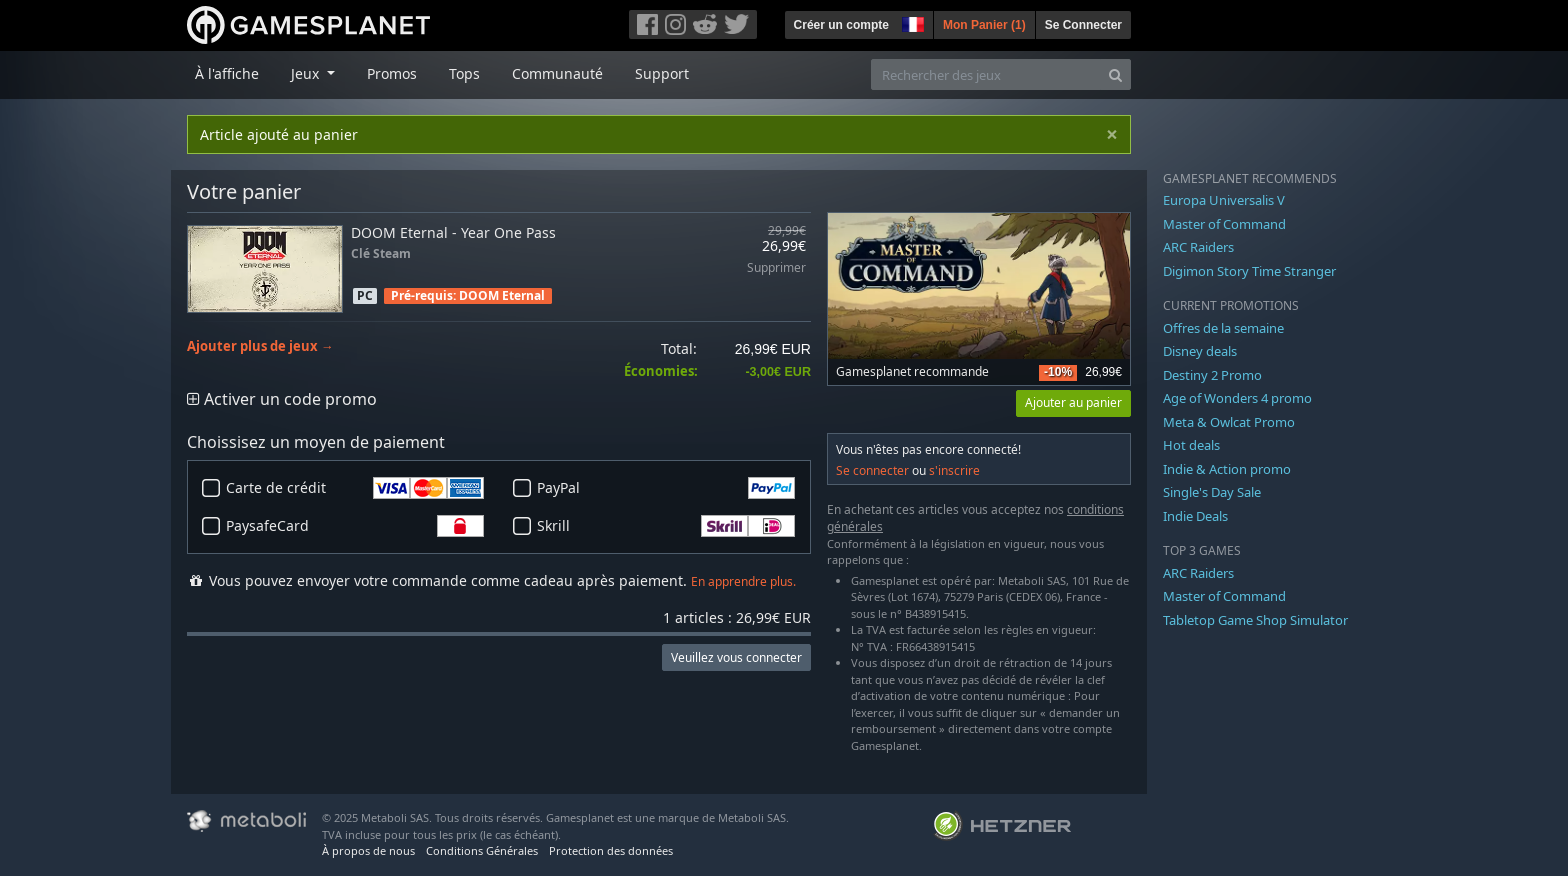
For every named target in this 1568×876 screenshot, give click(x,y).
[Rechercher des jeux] (986, 74)
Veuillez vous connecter (736, 657)
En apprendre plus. (743, 581)
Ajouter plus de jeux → (260, 346)
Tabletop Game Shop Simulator (1255, 620)
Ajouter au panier (1073, 402)
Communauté (557, 73)
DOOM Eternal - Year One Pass (453, 232)
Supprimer (776, 268)
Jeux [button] (307, 73)
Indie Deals (1195, 516)
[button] (911, 22)
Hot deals (1191, 445)
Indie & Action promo (1227, 469)
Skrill (666, 526)
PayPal (666, 488)
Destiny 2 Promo (1212, 375)
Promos (392, 73)
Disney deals (1200, 351)
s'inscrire (954, 470)
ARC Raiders (1198, 247)
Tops (464, 73)
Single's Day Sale (1212, 492)
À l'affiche (227, 73)
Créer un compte (841, 25)
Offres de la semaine (1223, 328)
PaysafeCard (355, 526)
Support (662, 73)
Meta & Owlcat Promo (1229, 422)
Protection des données (611, 850)
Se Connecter (1083, 25)
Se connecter (872, 470)
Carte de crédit (355, 488)
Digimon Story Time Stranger (1249, 271)
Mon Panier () (984, 25)
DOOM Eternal (502, 295)
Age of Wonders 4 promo (1237, 398)
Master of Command (1224, 224)
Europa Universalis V (1224, 200)
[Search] (1115, 74)
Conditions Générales (482, 850)
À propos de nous (368, 850)
